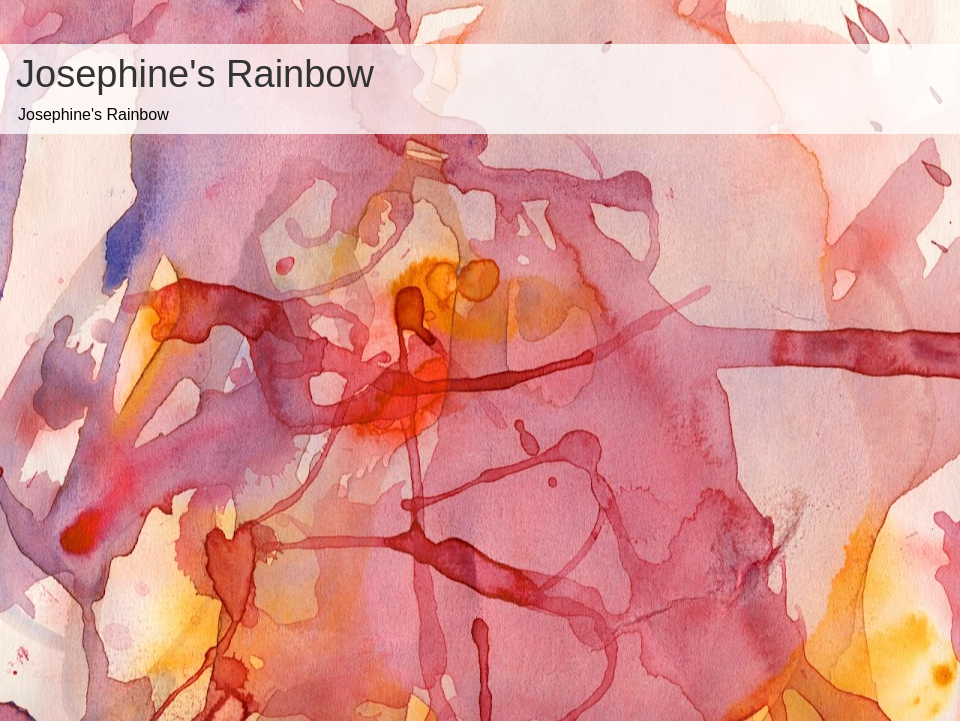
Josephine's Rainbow (195, 74)
